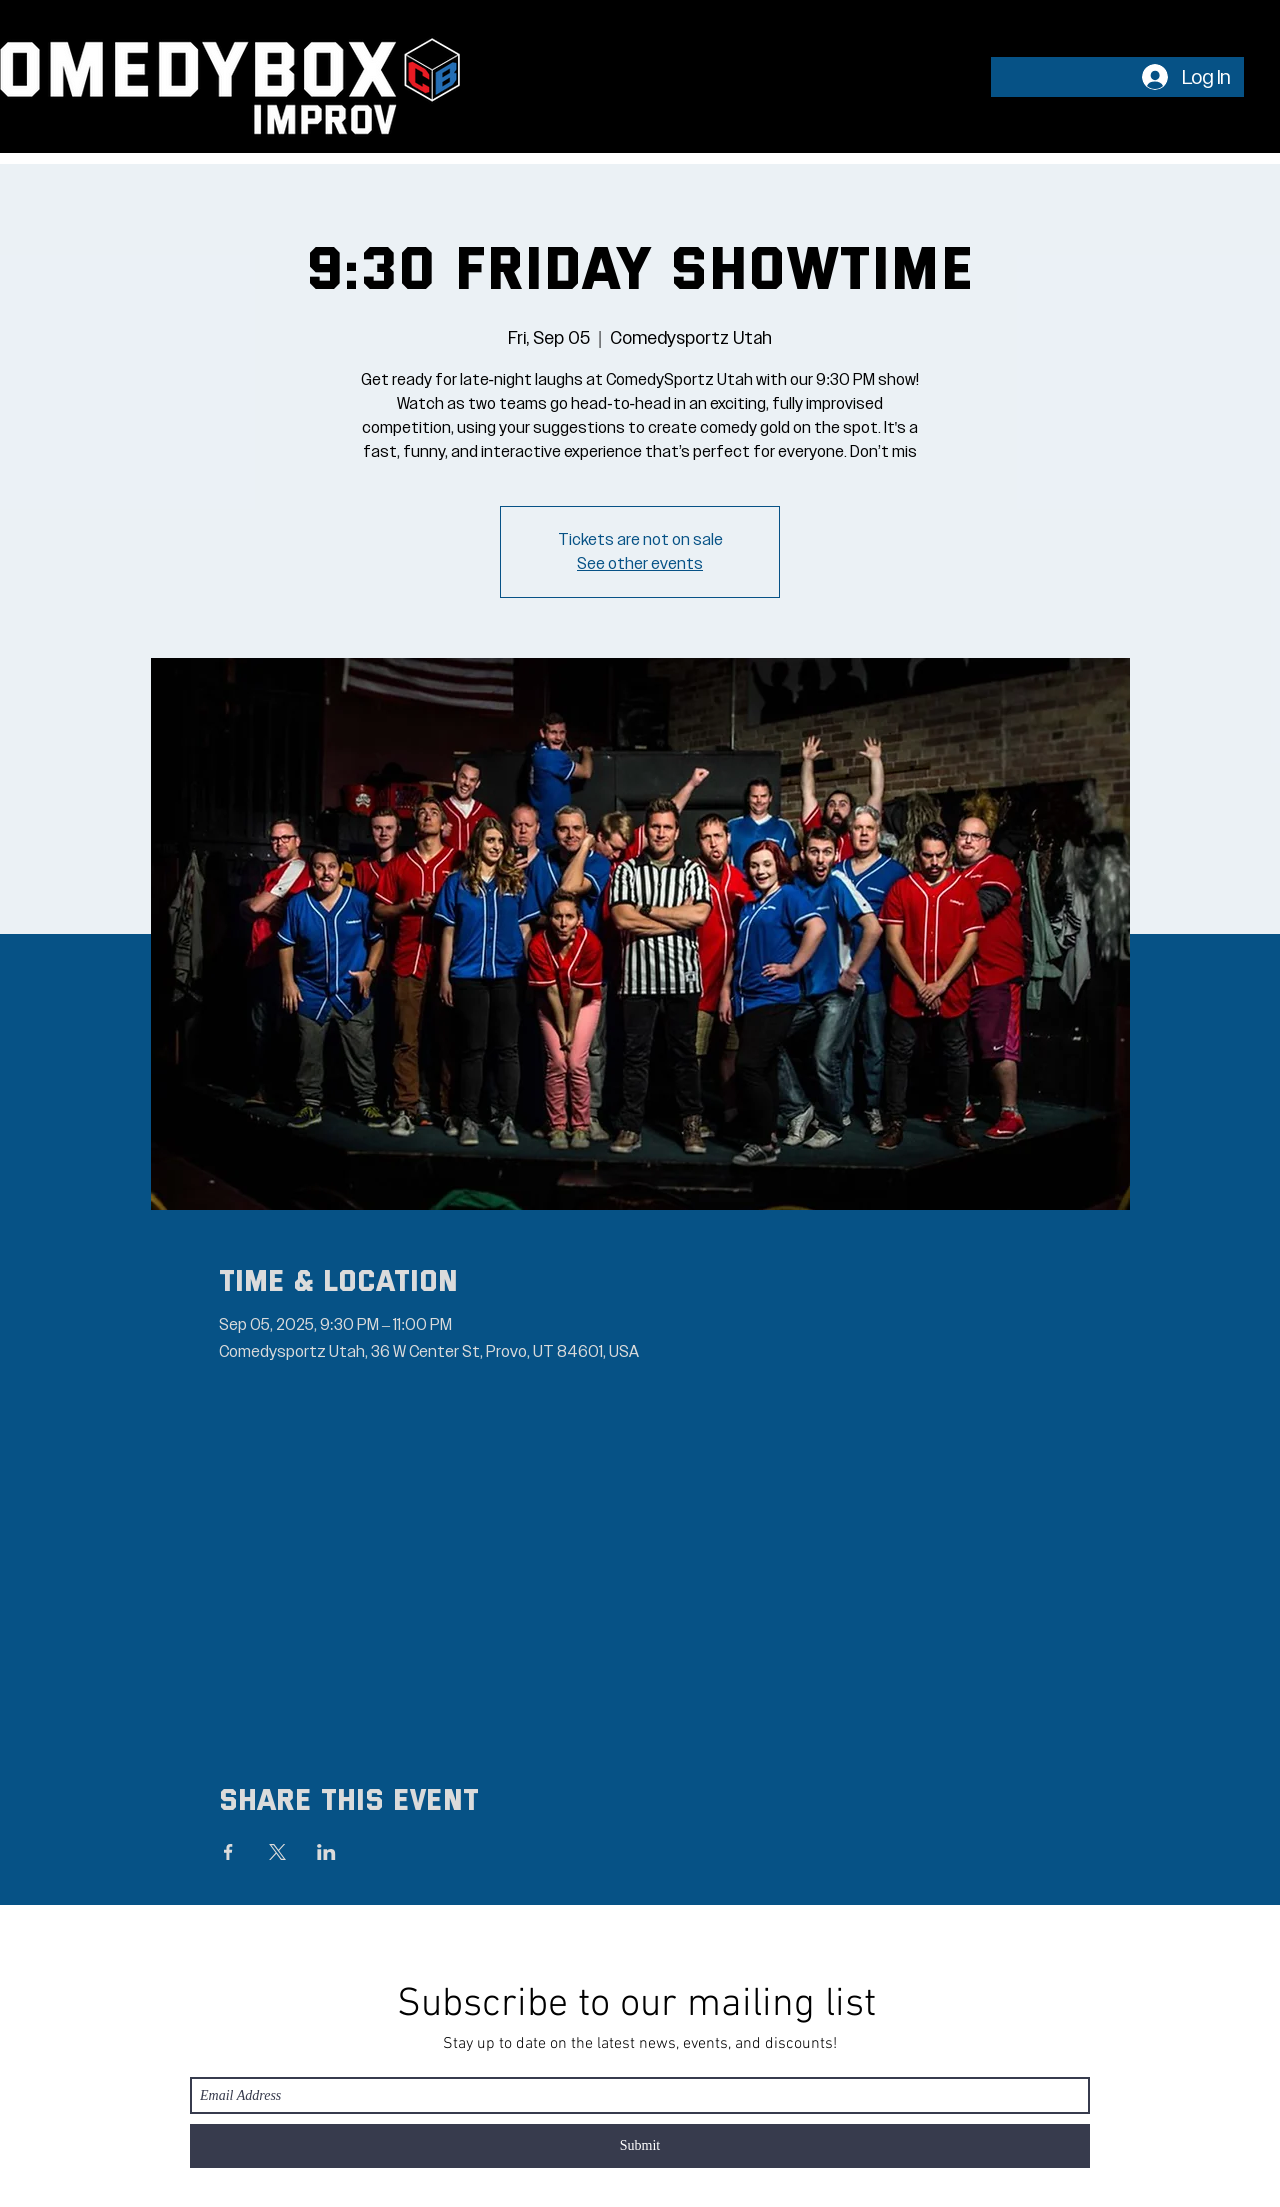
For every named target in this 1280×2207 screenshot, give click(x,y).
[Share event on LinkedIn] (326, 1852)
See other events (640, 564)
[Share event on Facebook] (228, 1852)
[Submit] (640, 2146)
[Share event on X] (277, 1852)
